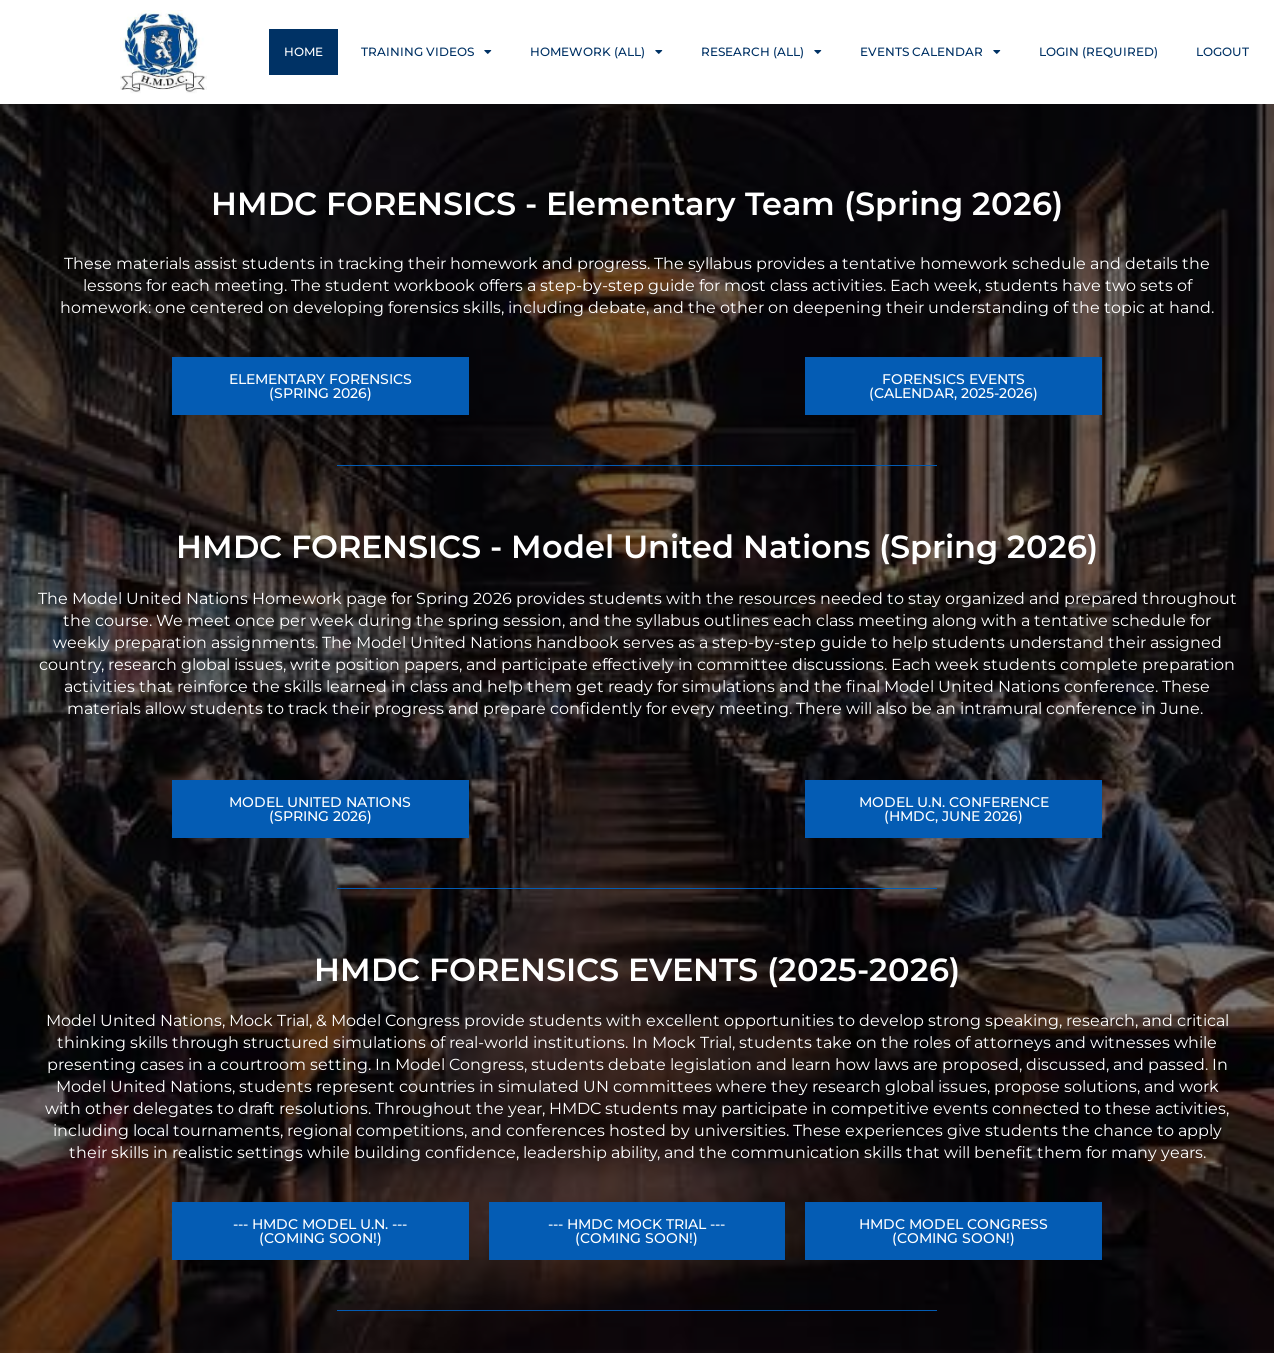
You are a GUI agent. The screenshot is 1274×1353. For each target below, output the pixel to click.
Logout (1222, 51)
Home (303, 51)
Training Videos (426, 52)
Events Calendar (930, 52)
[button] (953, 809)
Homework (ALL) (596, 52)
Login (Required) (1098, 51)
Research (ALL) (761, 52)
